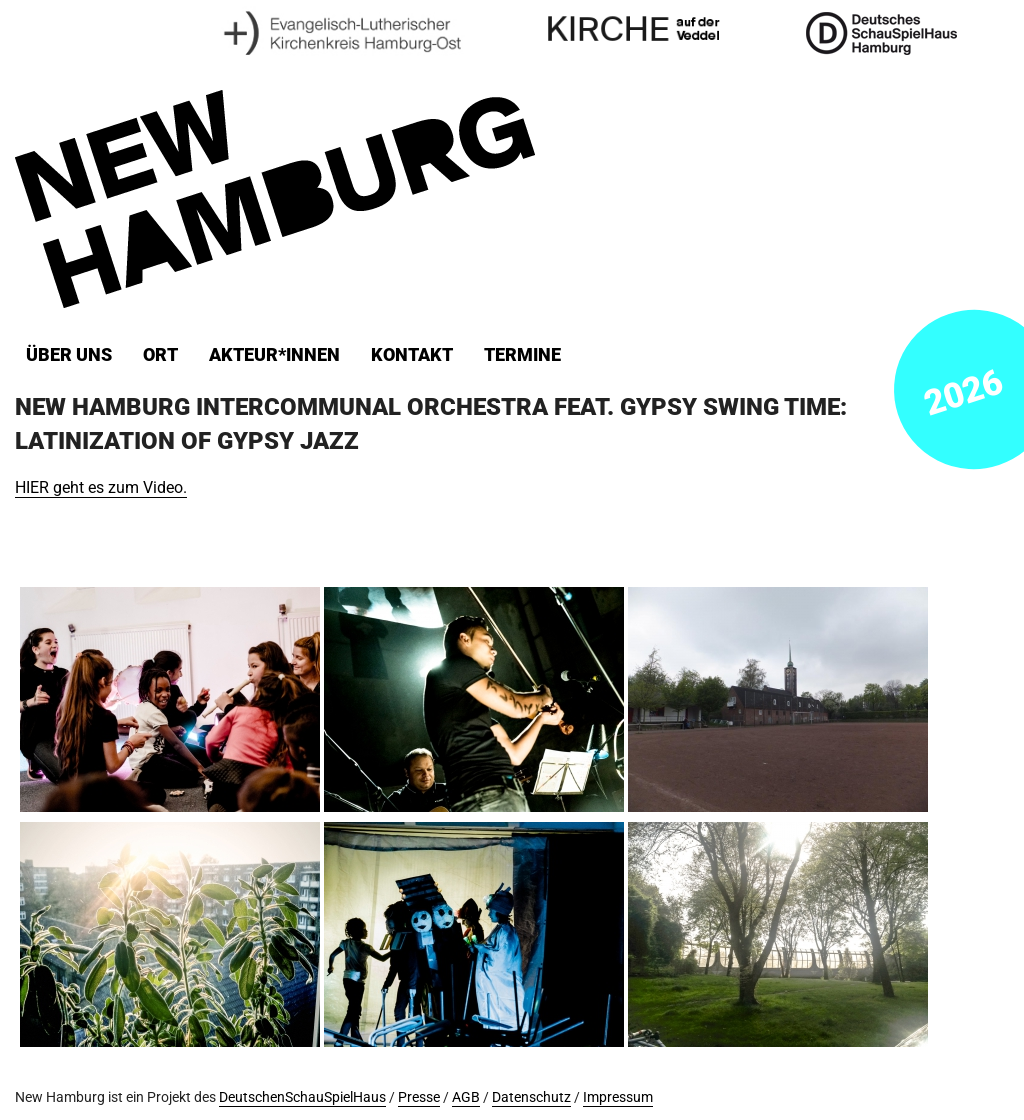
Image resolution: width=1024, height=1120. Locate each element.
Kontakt (412, 355)
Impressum (618, 1097)
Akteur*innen (274, 355)
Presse (419, 1097)
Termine (522, 355)
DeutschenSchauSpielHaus (302, 1097)
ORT (160, 355)
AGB (466, 1097)
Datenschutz (531, 1097)
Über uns (69, 355)
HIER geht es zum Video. (101, 487)
